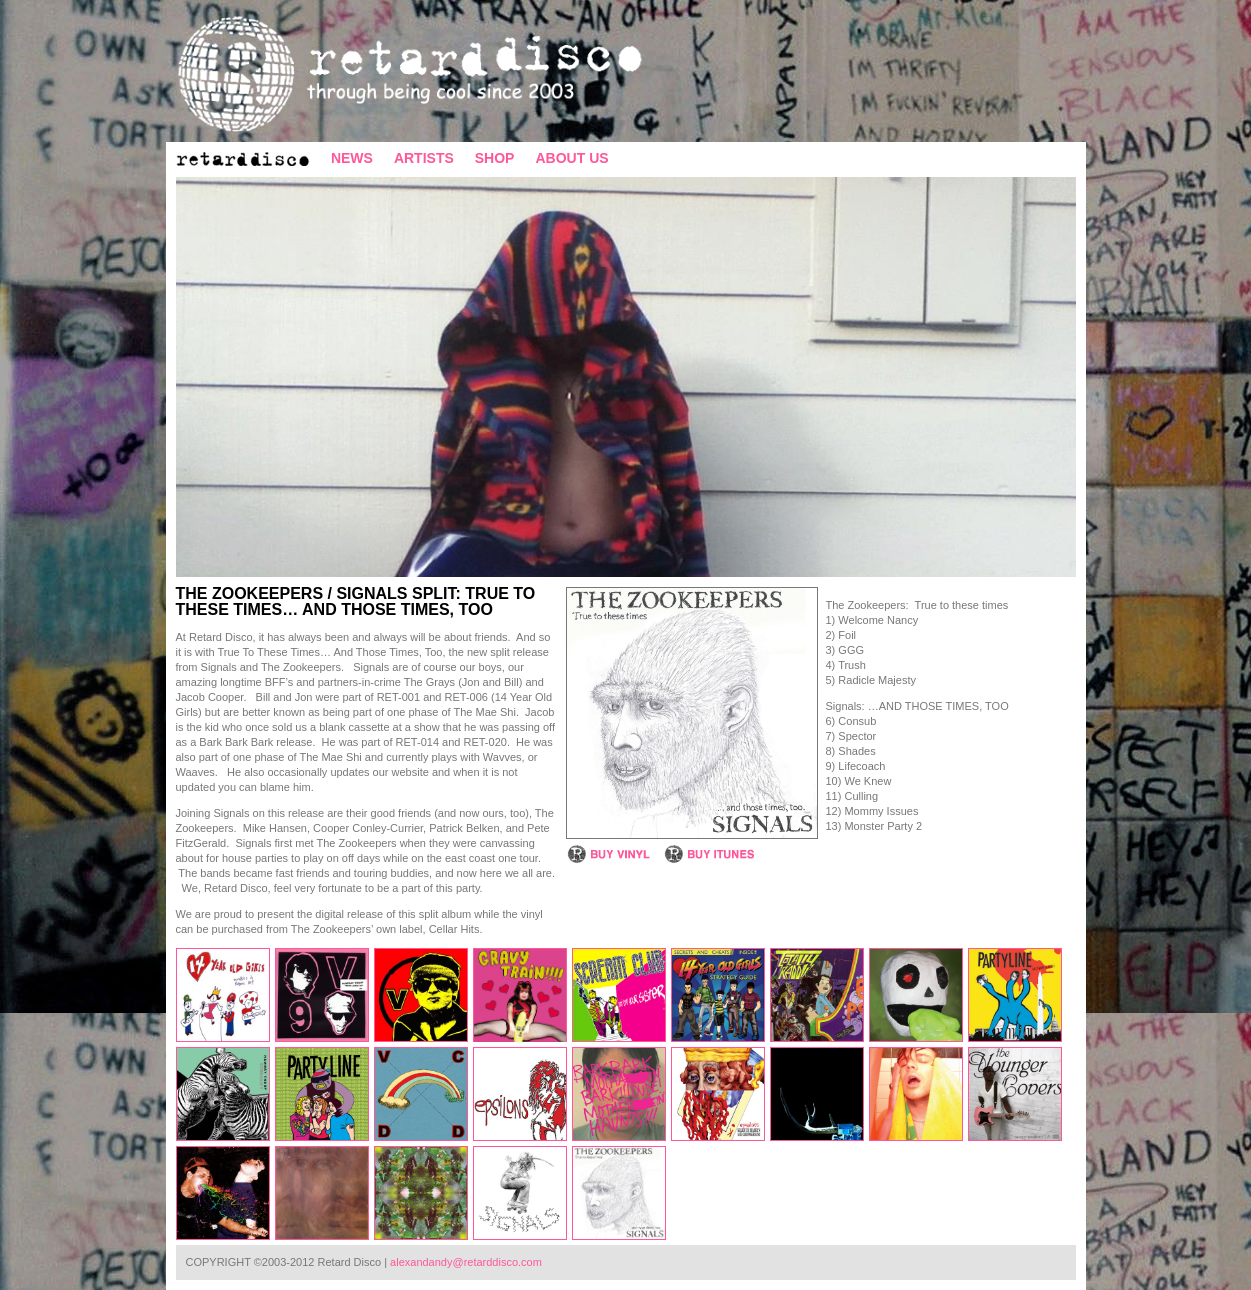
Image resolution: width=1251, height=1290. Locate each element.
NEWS (352, 158)
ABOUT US (571, 158)
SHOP (495, 158)
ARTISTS (424, 158)
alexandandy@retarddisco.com (466, 1262)
